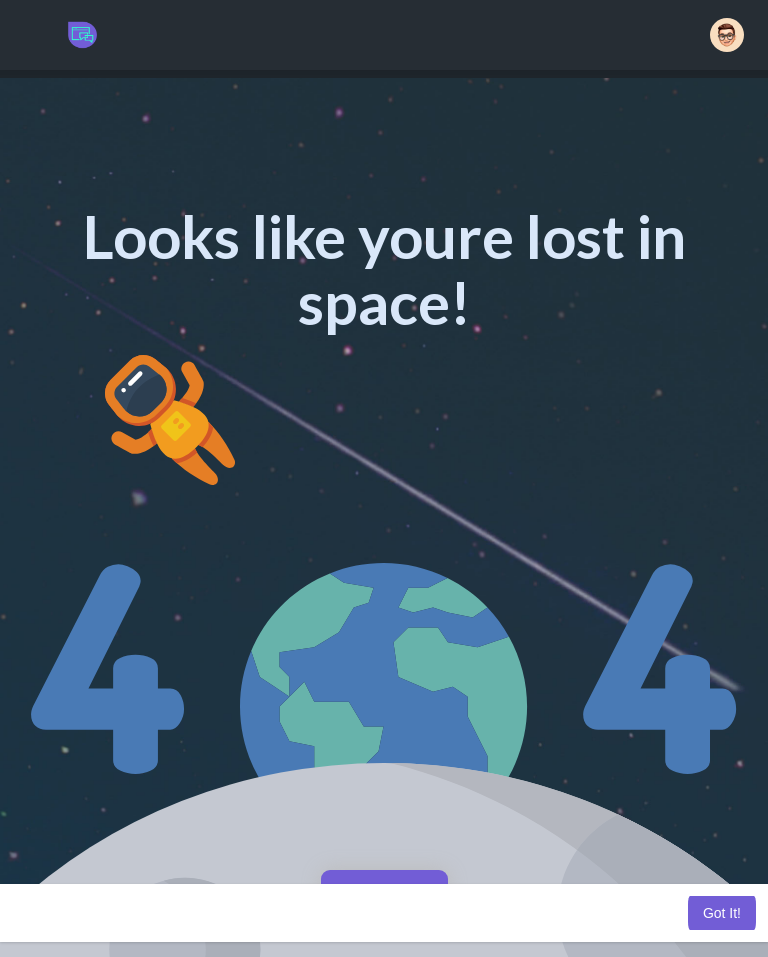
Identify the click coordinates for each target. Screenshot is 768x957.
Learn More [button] (552, 913)
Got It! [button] (722, 913)
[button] (727, 35)
